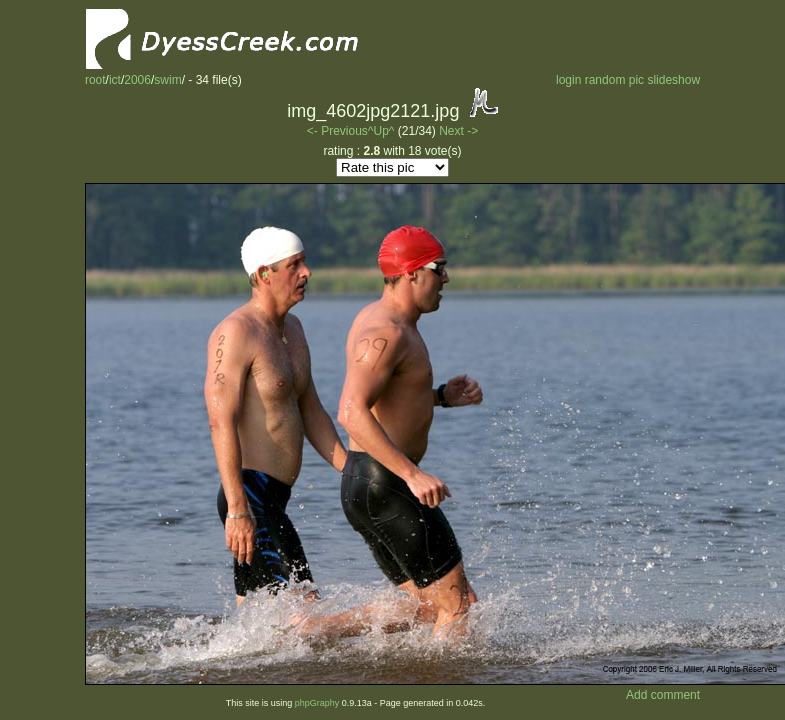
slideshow (673, 80)
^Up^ (381, 131)
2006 (137, 80)
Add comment (663, 695)
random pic (614, 80)
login (568, 80)
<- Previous (337, 131)
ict (115, 80)
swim (167, 80)
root (95, 80)
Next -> (458, 131)
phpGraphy (317, 703)
